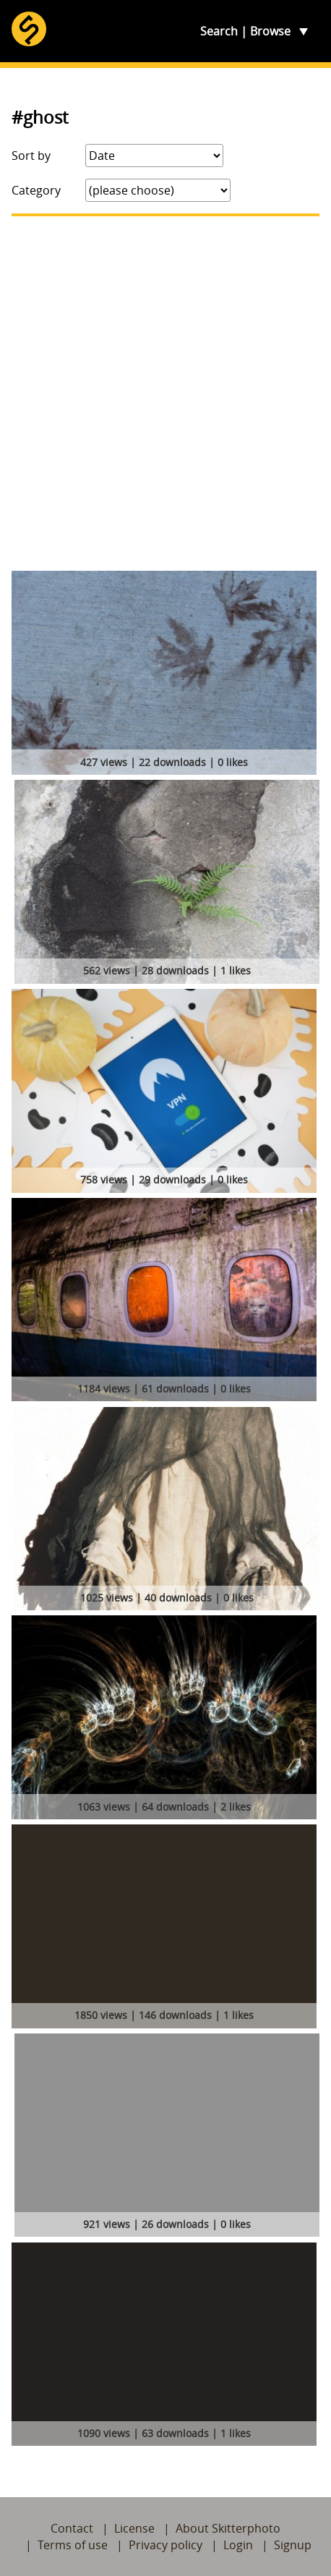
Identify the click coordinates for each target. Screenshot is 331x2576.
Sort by (31, 155)
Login (238, 2545)
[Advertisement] (165, 393)
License (134, 2528)
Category (36, 190)
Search (219, 31)
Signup (292, 2545)
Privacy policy (165, 2545)
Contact (72, 2528)
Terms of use (73, 2545)
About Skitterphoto (228, 2528)
